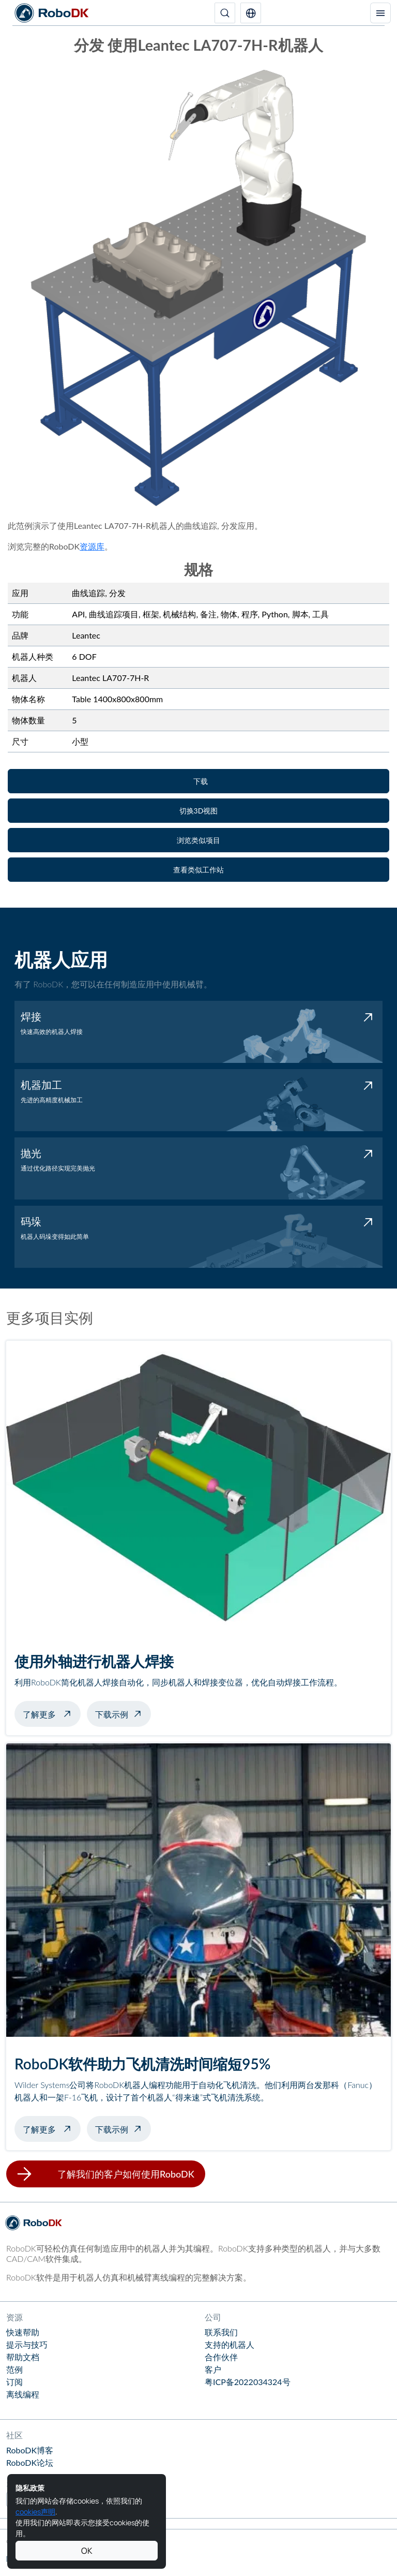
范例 (14, 2369)
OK (87, 2550)
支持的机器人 (229, 2344)
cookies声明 (35, 2511)
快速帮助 (22, 2332)
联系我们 (221, 2332)
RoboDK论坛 (29, 2462)
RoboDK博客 (29, 2450)
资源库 (92, 546)
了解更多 (52, 1713)
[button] (250, 13)
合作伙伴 (221, 2357)
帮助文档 (22, 2357)
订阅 (14, 2382)
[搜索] (225, 13)
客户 (213, 2369)
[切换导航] (380, 13)
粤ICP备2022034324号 (248, 2382)
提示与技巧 (27, 2344)
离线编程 (22, 2394)
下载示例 (111, 1714)
